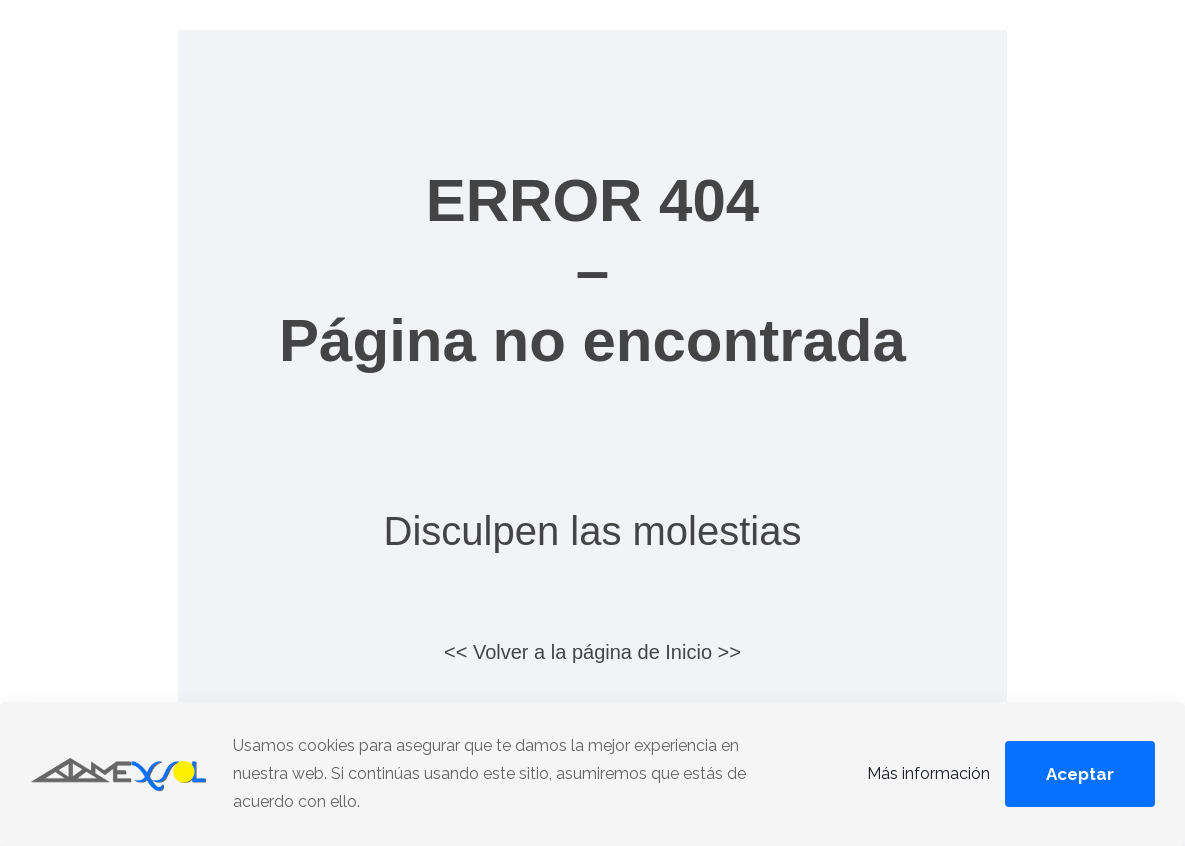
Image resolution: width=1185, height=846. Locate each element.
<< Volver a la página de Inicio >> (592, 652)
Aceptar (1080, 774)
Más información (928, 773)
